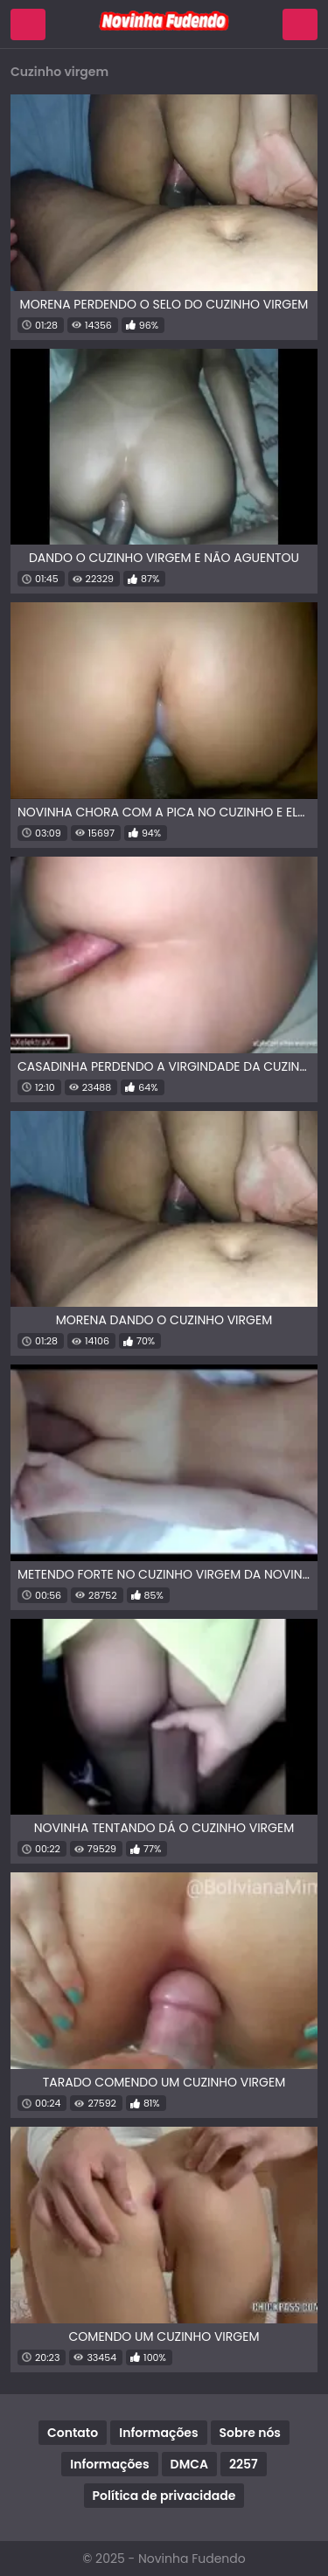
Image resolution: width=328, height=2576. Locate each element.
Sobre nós (250, 2432)
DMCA (189, 2464)
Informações (158, 2432)
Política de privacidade (164, 2495)
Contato (72, 2432)
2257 (243, 2464)
